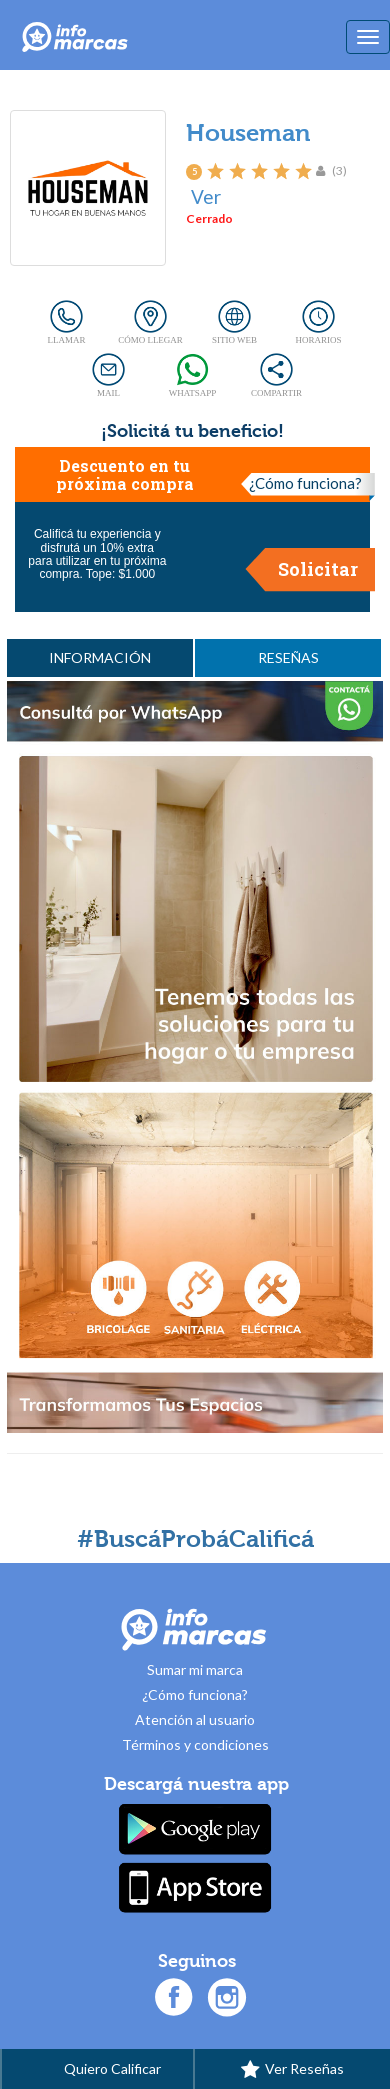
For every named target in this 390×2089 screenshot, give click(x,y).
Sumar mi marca (195, 1669)
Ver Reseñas (292, 2070)
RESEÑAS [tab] (288, 657)
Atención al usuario (195, 1719)
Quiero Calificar (97, 2070)
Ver (206, 196)
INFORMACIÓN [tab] (100, 657)
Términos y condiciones (195, 1744)
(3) (339, 170)
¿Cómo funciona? (305, 483)
